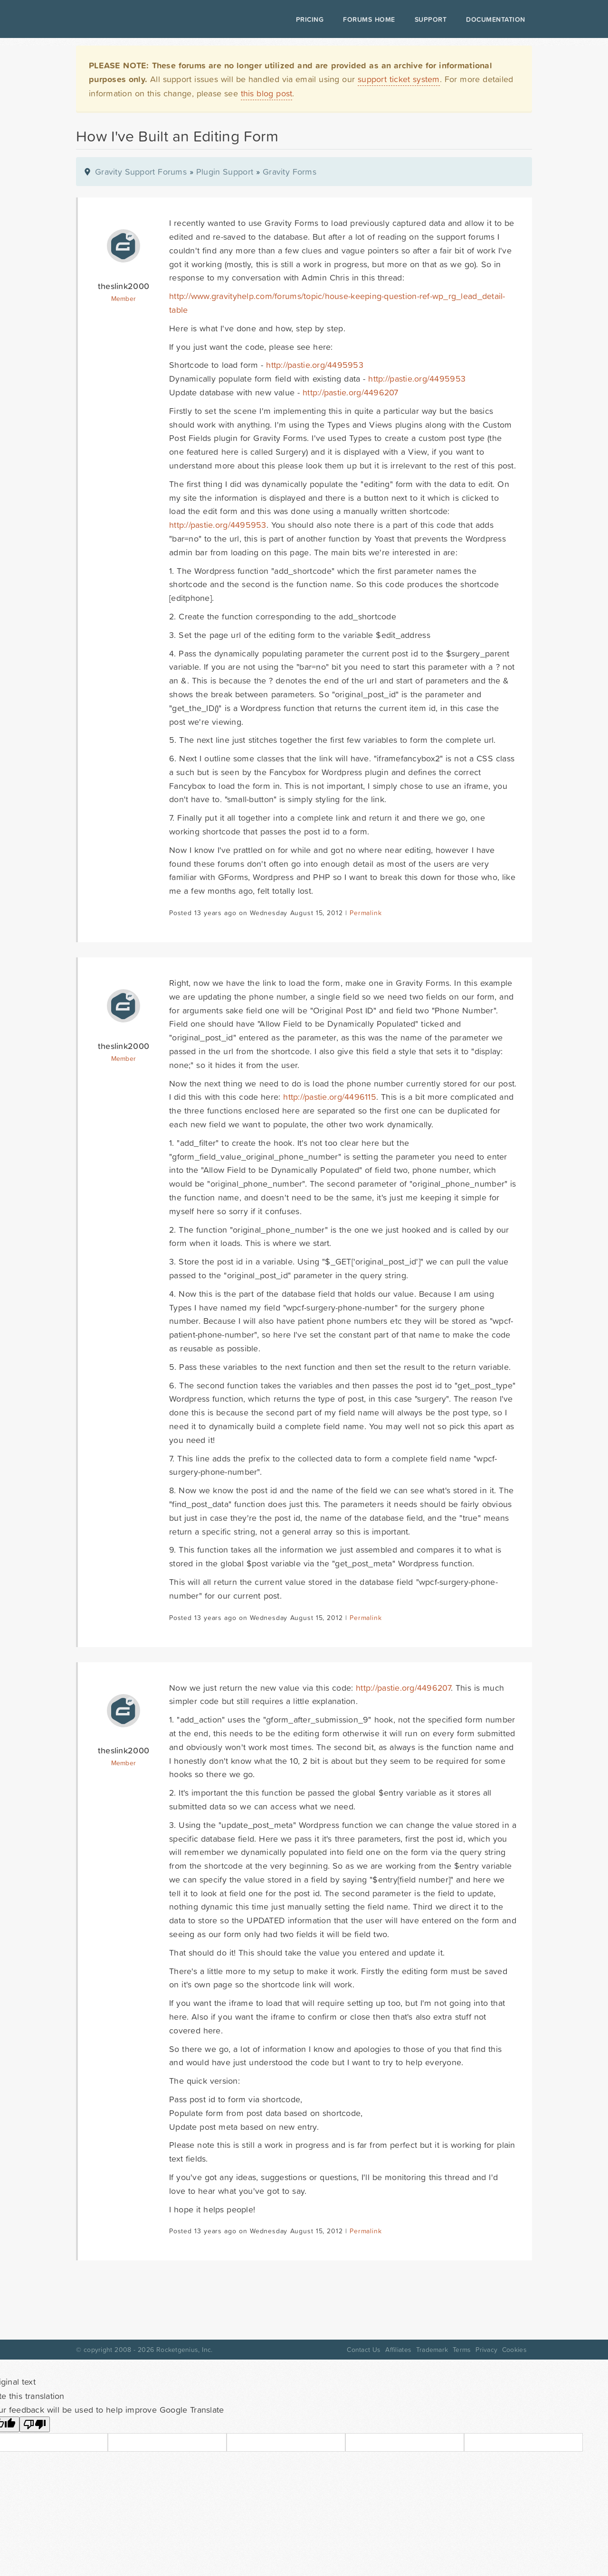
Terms (462, 2349)
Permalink (365, 913)
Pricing (310, 19)
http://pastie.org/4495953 (314, 364)
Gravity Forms (289, 171)
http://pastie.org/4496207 (351, 392)
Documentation (495, 19)
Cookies (514, 2349)
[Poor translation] (34, 2424)
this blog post (267, 93)
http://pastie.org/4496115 (329, 1096)
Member (123, 298)
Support (431, 19)
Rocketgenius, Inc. (184, 2349)
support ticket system (399, 79)
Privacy (486, 2349)
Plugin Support (224, 171)
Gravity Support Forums (141, 171)
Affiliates (398, 2349)
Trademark (432, 2349)
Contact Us (363, 2349)
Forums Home (369, 19)
